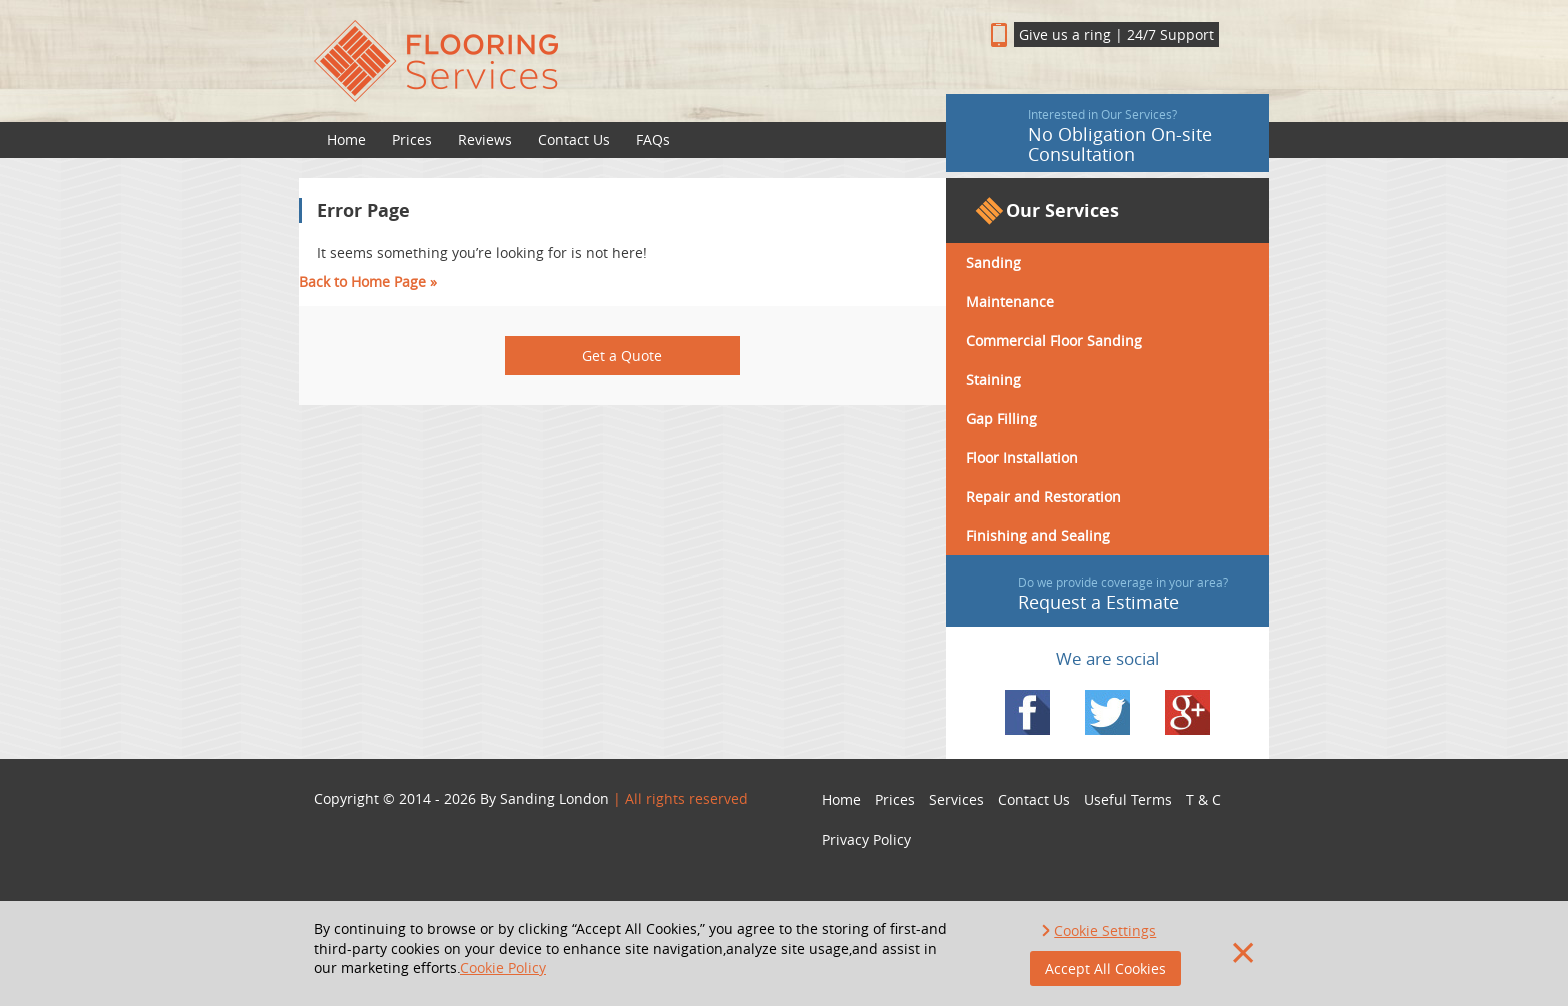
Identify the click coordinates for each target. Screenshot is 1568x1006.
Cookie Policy (503, 967)
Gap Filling (1001, 418)
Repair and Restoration (1043, 496)
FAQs (653, 139)
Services (956, 799)
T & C (1203, 799)
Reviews (485, 139)
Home (346, 139)
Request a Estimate (1104, 594)
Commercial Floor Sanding (1054, 340)
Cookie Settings (1105, 930)
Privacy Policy (866, 839)
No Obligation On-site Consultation (1101, 136)
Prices (412, 139)
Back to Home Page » (368, 281)
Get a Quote (622, 355)
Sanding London (554, 798)
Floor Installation (1022, 457)
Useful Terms (1128, 799)
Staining (993, 379)
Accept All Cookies (1105, 968)
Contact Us (574, 139)
